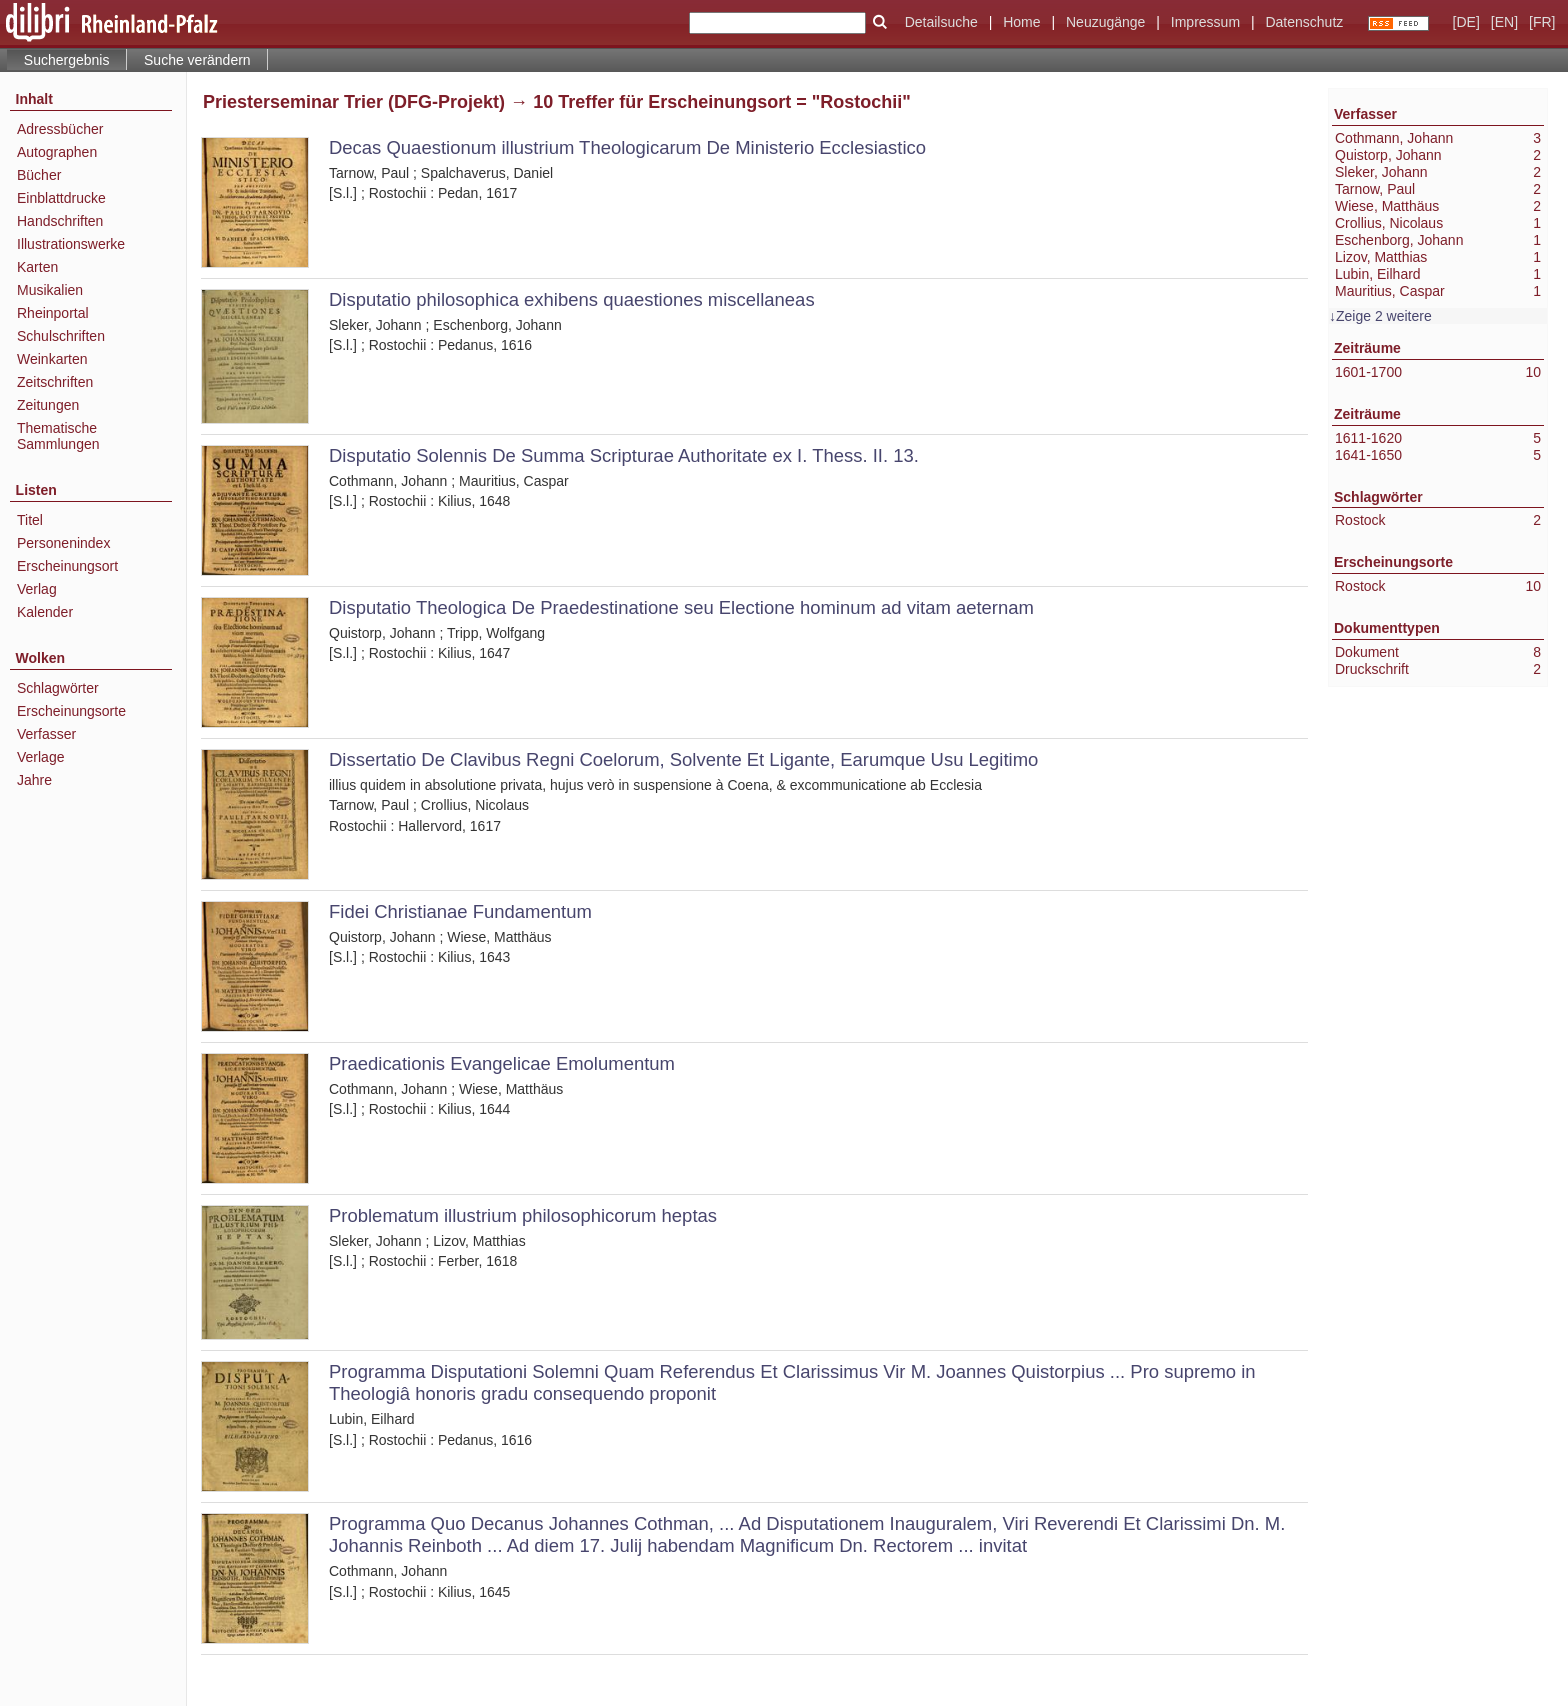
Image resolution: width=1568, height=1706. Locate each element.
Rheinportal (53, 313)
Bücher (39, 175)
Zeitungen (48, 405)
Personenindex (63, 543)
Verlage (40, 757)
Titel (30, 520)
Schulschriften (61, 336)
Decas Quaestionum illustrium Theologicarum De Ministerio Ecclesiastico (627, 147)
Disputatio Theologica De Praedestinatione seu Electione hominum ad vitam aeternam (681, 607)
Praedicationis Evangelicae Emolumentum (502, 1063)
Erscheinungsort (67, 566)
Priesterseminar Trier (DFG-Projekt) (354, 102)
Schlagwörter (58, 688)
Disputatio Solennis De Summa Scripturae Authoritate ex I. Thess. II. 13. (624, 455)
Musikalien (50, 290)
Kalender (45, 612)
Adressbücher (60, 129)
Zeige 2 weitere (1384, 316)
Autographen (57, 152)
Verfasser (46, 734)
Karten (37, 267)
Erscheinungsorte (71, 711)
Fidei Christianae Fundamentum (460, 911)
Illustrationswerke (71, 244)
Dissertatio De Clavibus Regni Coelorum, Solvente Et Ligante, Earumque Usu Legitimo (683, 759)
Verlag (37, 589)
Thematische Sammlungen (58, 436)
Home (1021, 22)
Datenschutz (1304, 22)
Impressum (1205, 22)
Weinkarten (52, 359)
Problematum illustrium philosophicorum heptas (523, 1215)
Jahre (34, 780)
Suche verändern (197, 60)
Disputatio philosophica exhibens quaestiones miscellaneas (572, 299)
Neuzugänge (1105, 22)
